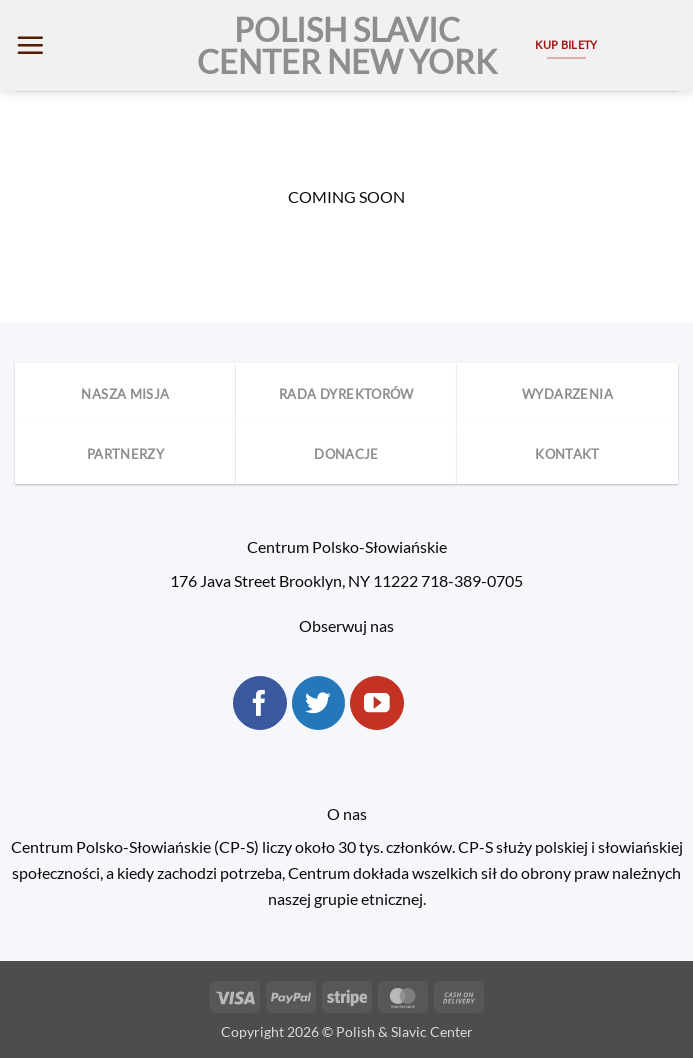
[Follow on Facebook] (260, 703)
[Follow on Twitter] (319, 703)
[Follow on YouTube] (377, 703)
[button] (30, 45)
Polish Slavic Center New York (347, 46)
